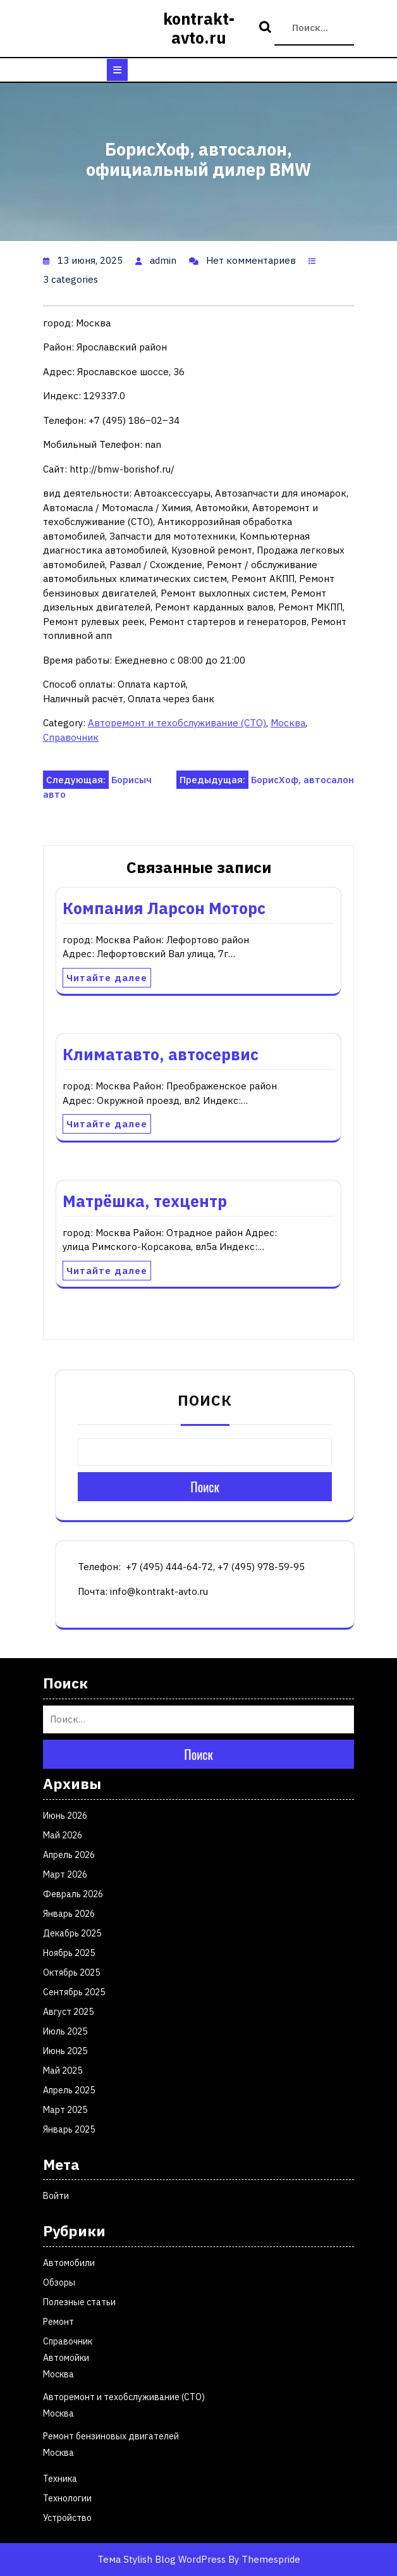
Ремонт (58, 2321)
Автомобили (69, 2263)
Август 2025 (68, 2011)
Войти (56, 2195)
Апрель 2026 (69, 1855)
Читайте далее (106, 978)
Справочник (71, 737)
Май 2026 (62, 1835)
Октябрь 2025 (71, 1972)
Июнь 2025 (65, 2051)
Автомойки (66, 2357)
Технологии (67, 2498)
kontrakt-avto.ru (199, 28)
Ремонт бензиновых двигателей (111, 2436)
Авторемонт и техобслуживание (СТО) (177, 723)
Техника (60, 2478)
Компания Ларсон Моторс (164, 908)
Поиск (266, 27)
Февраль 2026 (73, 1894)
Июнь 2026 (65, 1815)
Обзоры (59, 2282)
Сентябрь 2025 (74, 1992)
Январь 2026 (69, 1913)
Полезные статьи (79, 2302)
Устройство (67, 2517)
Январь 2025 (69, 2129)
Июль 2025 (65, 2031)
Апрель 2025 (69, 2090)
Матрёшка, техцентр (145, 1201)
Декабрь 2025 (72, 1933)
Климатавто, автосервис (161, 1054)
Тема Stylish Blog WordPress (161, 2559)
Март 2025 (65, 2109)
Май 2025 (62, 2070)
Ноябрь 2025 (69, 1953)
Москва (288, 723)
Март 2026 (65, 1874)
